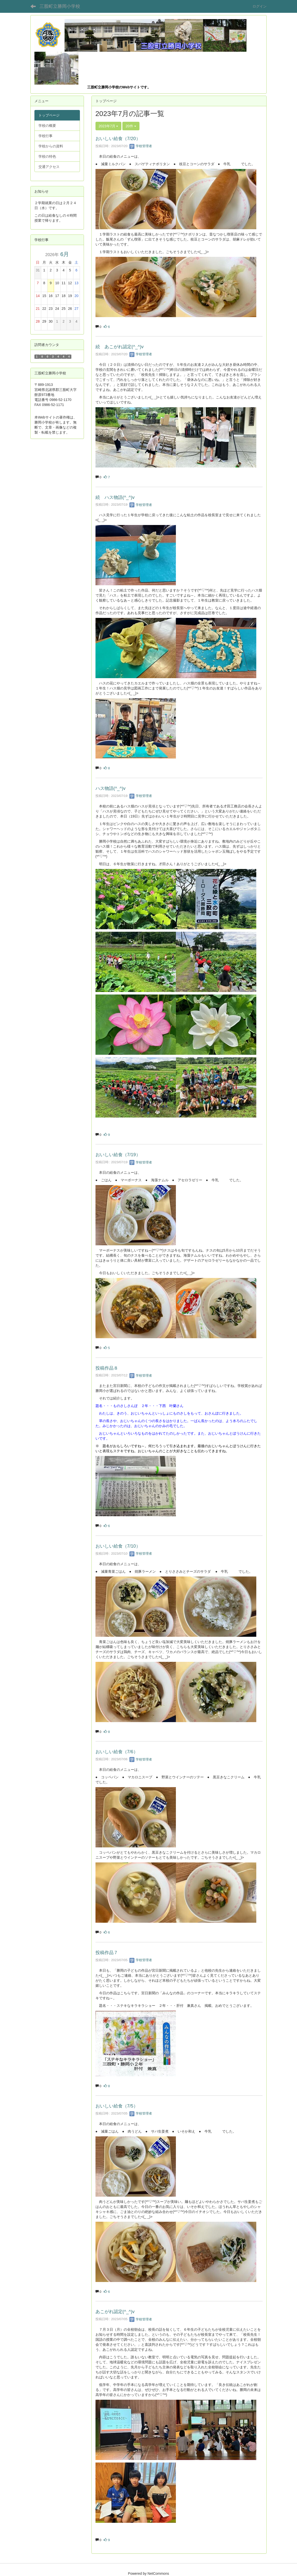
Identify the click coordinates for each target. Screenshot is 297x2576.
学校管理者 (140, 146)
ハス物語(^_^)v (110, 788)
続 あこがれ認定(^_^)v (119, 346)
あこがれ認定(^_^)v (115, 2311)
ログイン (260, 6)
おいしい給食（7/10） (117, 1546)
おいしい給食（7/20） (117, 138)
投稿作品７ (106, 1952)
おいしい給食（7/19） (117, 1154)
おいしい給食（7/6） (116, 1751)
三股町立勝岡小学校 (59, 6)
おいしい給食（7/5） (116, 2106)
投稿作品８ (106, 1368)
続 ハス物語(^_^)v (115, 497)
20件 (131, 126)
